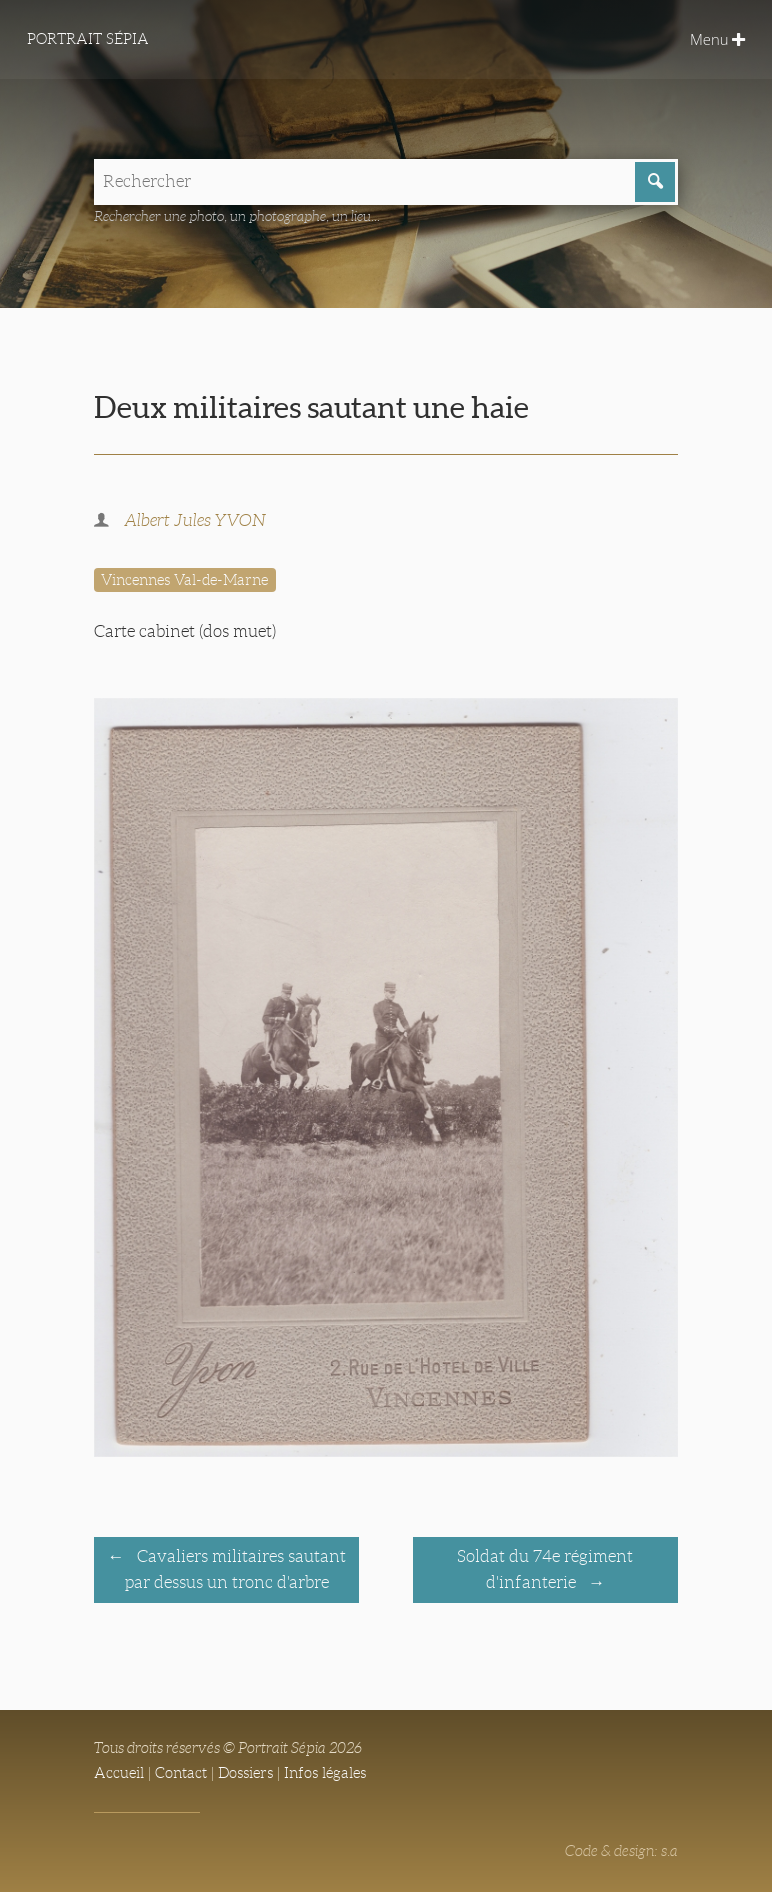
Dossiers (245, 1773)
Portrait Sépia (88, 39)
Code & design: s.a (621, 1851)
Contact (181, 1773)
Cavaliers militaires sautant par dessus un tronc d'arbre (235, 1570)
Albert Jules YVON (195, 520)
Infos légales (325, 1773)
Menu (717, 39)
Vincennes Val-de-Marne (184, 580)
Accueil (119, 1773)
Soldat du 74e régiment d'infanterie (545, 1570)
